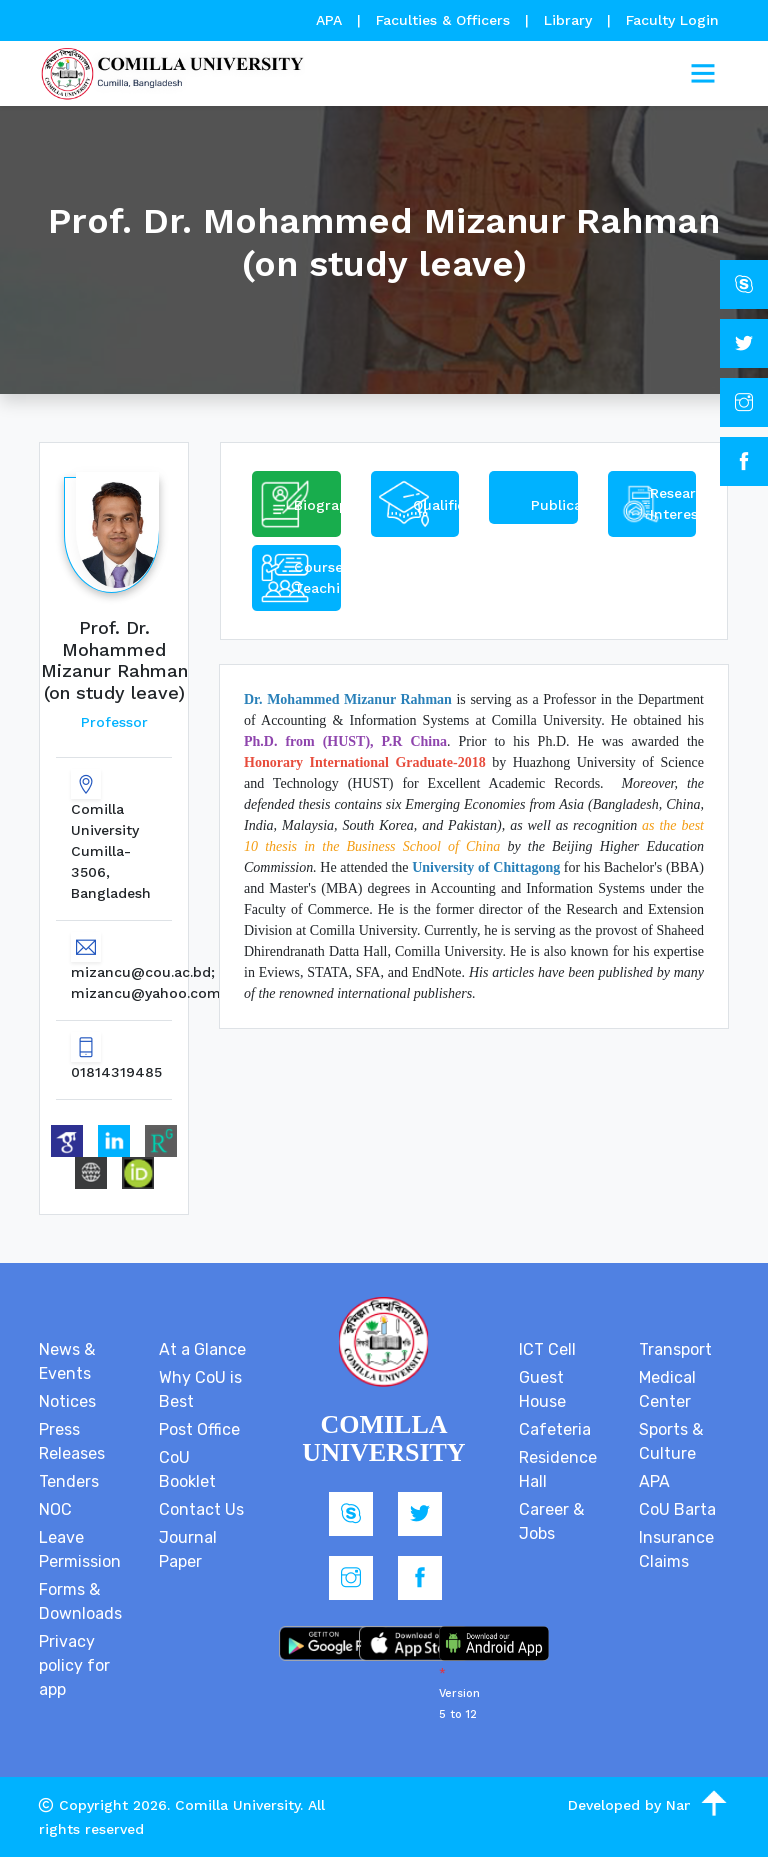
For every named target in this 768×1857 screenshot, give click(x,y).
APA (331, 20)
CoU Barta (677, 1509)
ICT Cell (547, 1349)
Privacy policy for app (74, 1665)
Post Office (199, 1429)
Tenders (69, 1481)
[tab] (296, 504)
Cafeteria (555, 1429)
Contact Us (201, 1509)
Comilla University (237, 1805)
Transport (675, 1349)
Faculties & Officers (443, 20)
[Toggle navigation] (703, 74)
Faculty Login (672, 20)
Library (570, 20)
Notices (67, 1401)
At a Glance (202, 1349)
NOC (55, 1509)
